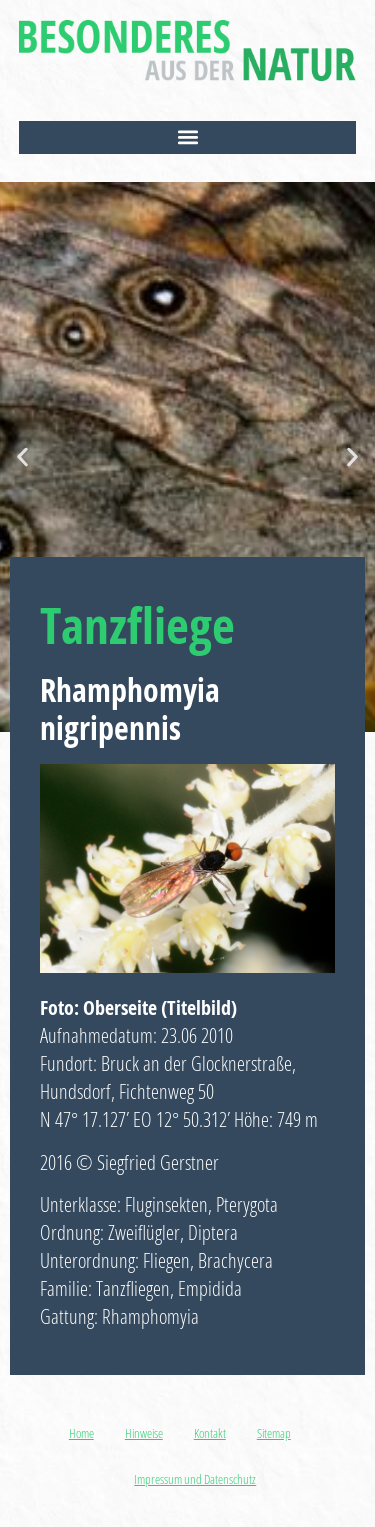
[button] (188, 137)
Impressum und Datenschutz (195, 1479)
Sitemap (274, 1433)
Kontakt (210, 1433)
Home (81, 1433)
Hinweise (144, 1433)
